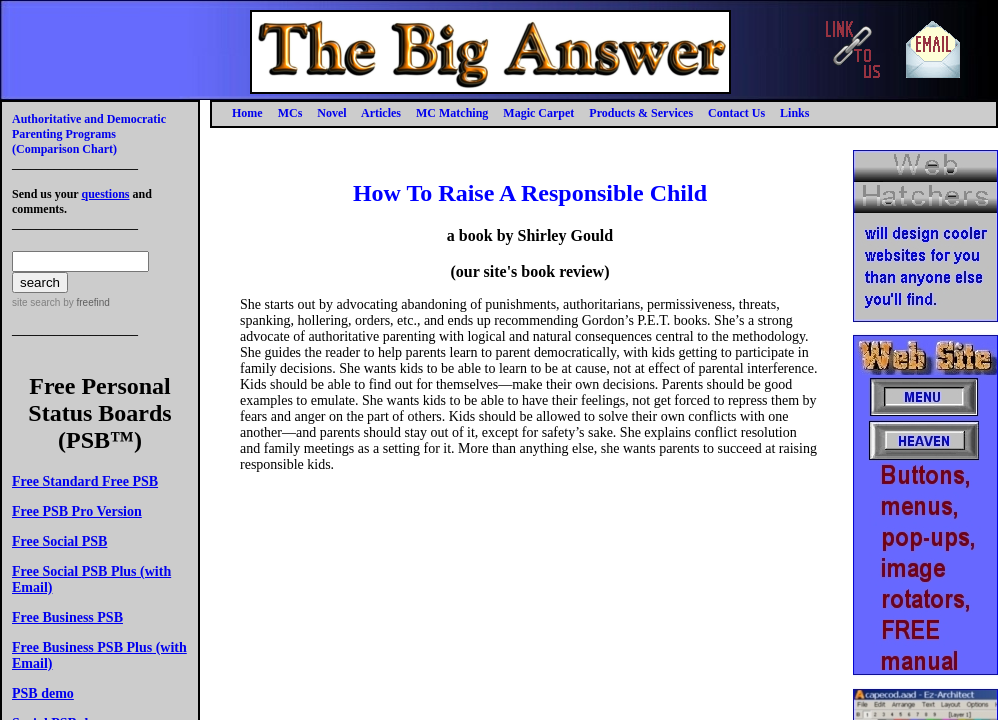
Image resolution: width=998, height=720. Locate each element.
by (84, 302)
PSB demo (43, 693)
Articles (381, 113)
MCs (290, 113)
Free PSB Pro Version (77, 511)
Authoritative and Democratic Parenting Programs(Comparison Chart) (89, 134)
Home (247, 113)
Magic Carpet (538, 113)
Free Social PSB (59, 541)
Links (794, 113)
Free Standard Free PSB (85, 481)
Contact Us (736, 113)
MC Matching (452, 113)
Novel (331, 113)
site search (36, 302)
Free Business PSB (67, 617)
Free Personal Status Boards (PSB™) (99, 413)
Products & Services (641, 113)
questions (105, 194)
